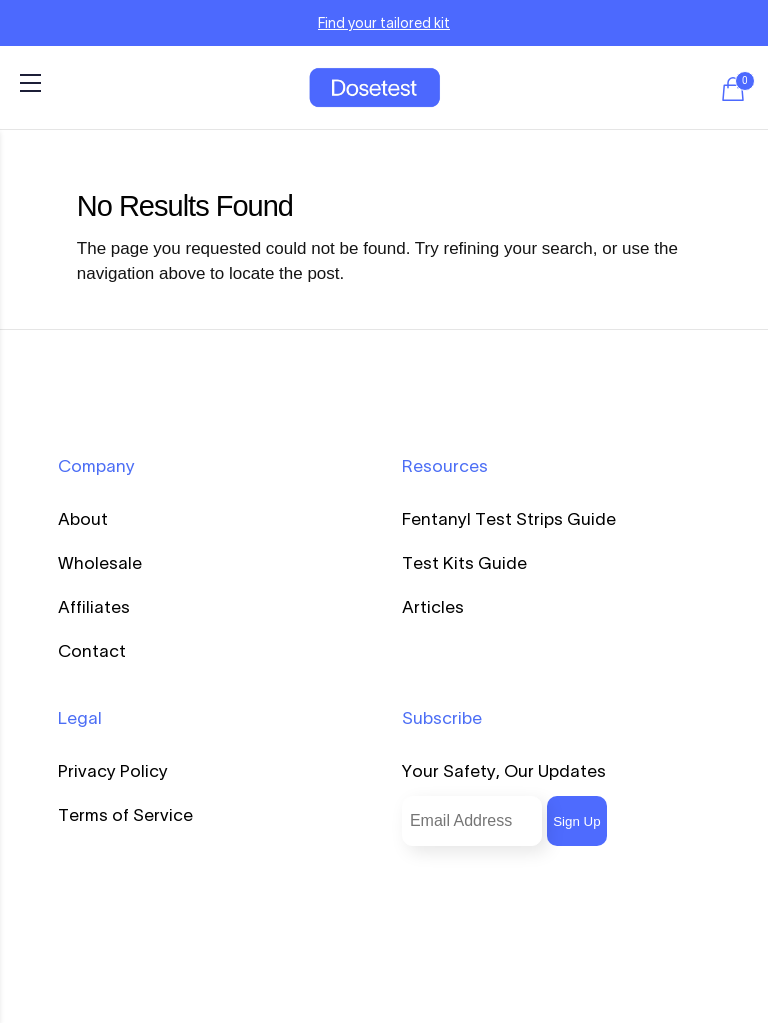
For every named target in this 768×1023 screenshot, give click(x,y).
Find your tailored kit (384, 23)
